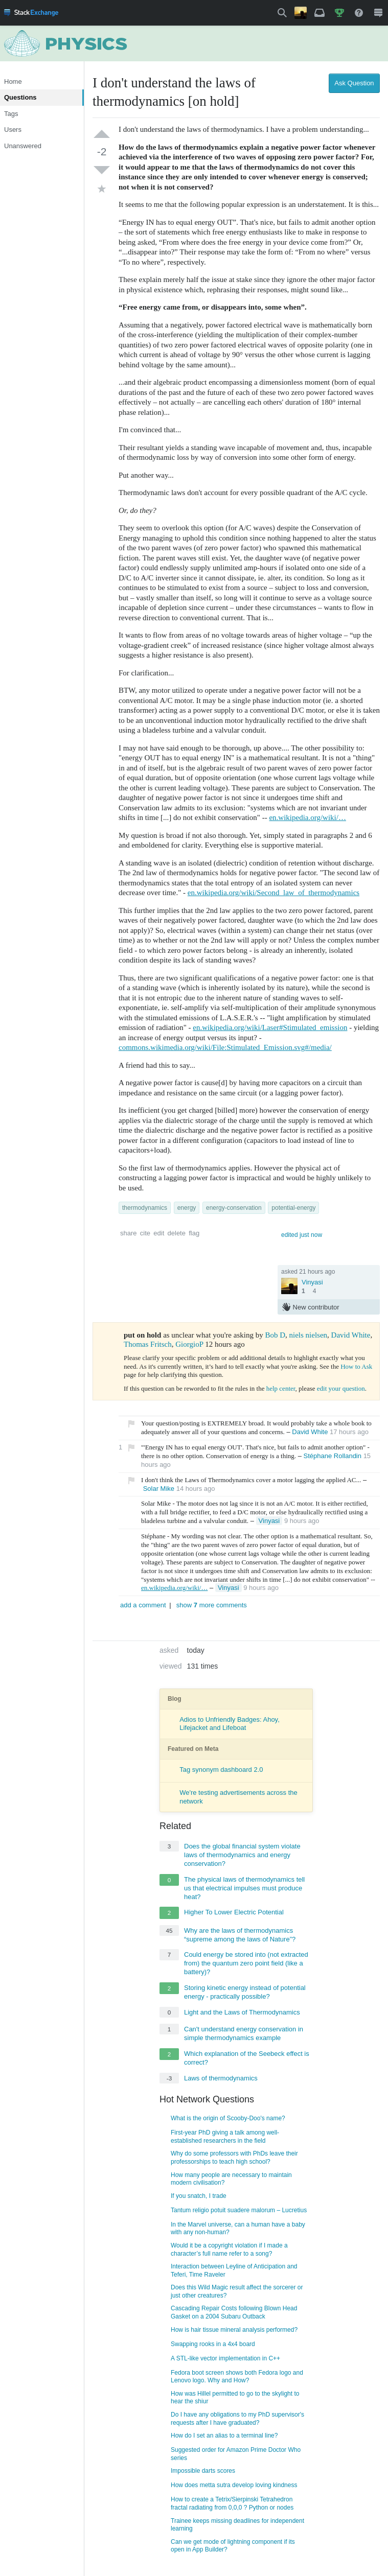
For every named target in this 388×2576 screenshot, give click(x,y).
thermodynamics (144, 1207)
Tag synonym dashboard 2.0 (221, 1769)
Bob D (275, 1335)
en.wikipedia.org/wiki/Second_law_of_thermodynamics (273, 892)
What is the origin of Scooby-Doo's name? (228, 2118)
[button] (282, 13)
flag (194, 1233)
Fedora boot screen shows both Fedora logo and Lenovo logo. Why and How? (237, 2376)
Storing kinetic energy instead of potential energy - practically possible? (245, 1992)
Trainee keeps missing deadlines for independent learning (237, 2525)
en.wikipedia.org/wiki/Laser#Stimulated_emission (270, 1027)
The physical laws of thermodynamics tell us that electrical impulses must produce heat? (244, 1888)
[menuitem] (31, 13)
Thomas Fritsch (148, 1344)
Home (13, 81)
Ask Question (354, 83)
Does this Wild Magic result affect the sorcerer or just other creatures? (237, 2291)
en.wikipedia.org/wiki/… (307, 817)
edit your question (341, 1388)
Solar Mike (158, 1488)
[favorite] (102, 191)
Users (12, 129)
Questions (20, 97)
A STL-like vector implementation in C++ (225, 2358)
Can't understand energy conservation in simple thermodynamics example (243, 2033)
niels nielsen (308, 1335)
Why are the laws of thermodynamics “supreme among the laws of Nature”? (239, 1935)
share (128, 1233)
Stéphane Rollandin (332, 1456)
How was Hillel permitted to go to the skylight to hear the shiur (235, 2397)
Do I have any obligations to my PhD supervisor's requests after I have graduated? (237, 2418)
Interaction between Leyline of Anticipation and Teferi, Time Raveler (234, 2270)
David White (351, 1335)
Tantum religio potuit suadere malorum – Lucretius (239, 2210)
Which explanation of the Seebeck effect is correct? (246, 2058)
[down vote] (102, 170)
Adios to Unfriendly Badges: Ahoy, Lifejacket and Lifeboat (229, 1723)
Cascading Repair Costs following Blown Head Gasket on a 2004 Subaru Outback (234, 2312)
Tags (11, 114)
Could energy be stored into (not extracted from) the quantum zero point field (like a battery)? (246, 1963)
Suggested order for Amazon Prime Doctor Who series (236, 2454)
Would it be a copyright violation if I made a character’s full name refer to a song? (229, 2249)
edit (158, 1233)
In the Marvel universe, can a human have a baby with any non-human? (238, 2228)
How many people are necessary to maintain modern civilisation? (231, 2179)
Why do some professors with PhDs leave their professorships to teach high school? (234, 2157)
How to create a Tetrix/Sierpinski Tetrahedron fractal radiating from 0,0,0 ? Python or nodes (232, 2503)
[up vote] (102, 134)
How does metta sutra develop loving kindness (234, 2485)
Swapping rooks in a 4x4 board (213, 2344)
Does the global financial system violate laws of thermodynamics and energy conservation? (242, 1854)
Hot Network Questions (206, 2099)
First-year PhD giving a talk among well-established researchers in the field (225, 2136)
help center (280, 1388)
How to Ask (356, 1366)
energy (186, 1207)
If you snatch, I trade (198, 2195)
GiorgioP (189, 1344)
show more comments (211, 1605)
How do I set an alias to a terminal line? (224, 2435)
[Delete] (334, 1521)
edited (301, 1234)
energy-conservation (234, 1207)
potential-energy (293, 1207)
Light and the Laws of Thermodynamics (242, 2012)
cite (145, 1233)
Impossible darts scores (203, 2470)
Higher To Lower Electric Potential (234, 1912)
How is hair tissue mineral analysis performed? (234, 2329)
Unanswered (22, 146)
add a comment (143, 1605)
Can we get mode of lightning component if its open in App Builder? (233, 2546)
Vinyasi (312, 1282)
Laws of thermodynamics (221, 2078)
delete (177, 1233)
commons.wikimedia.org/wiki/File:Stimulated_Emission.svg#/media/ (225, 1047)
